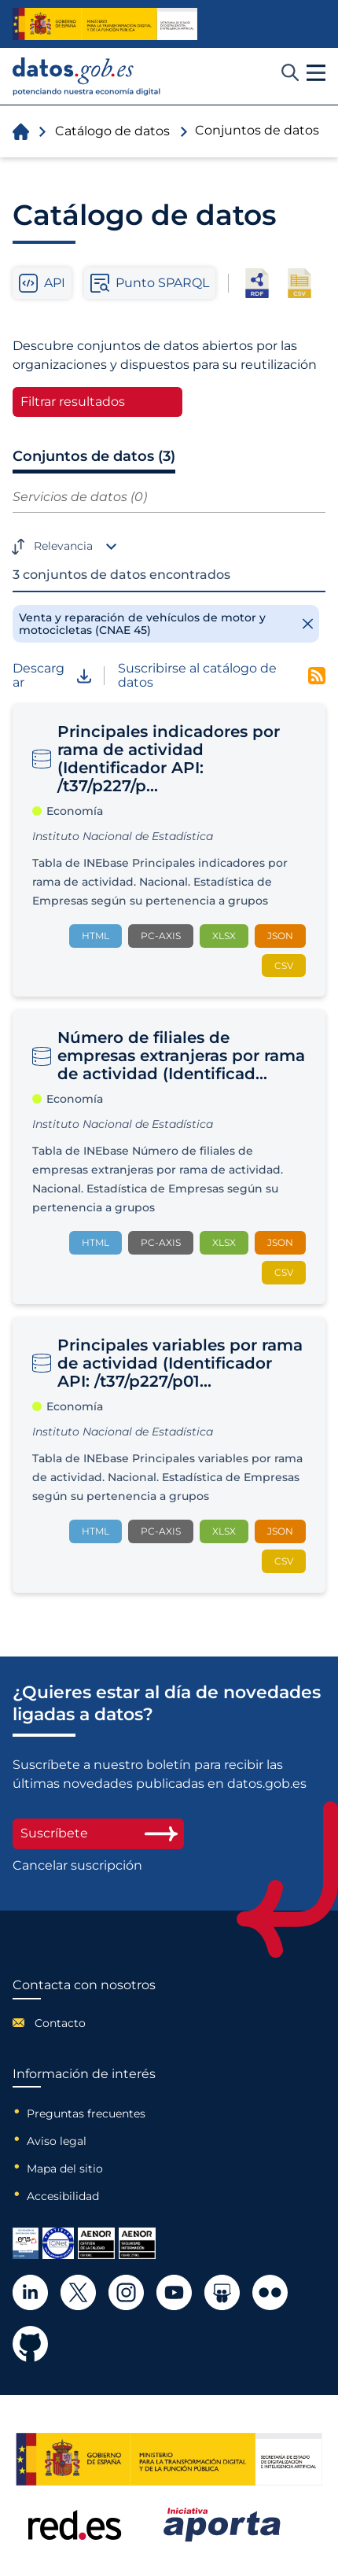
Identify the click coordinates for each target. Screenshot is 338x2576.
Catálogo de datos (112, 130)
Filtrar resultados (72, 401)
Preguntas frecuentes (86, 2113)
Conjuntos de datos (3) (94, 456)
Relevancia (63, 546)
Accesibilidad (63, 2196)
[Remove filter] (166, 624)
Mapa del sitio (65, 2168)
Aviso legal (56, 2141)
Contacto (60, 2023)
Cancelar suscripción (77, 1866)
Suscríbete (98, 1833)
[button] (316, 73)
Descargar (52, 676)
